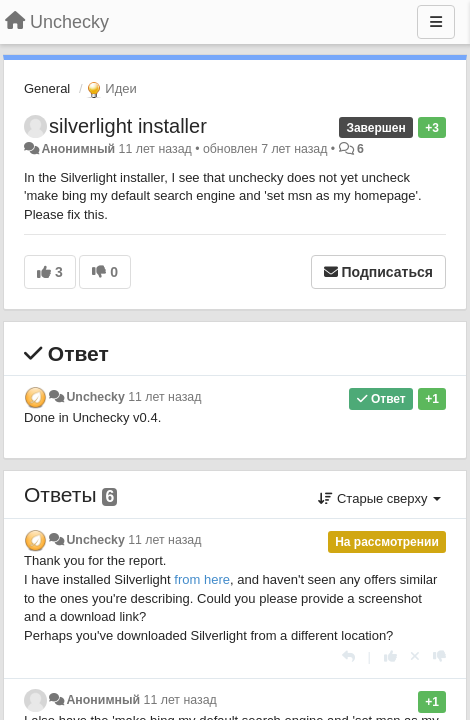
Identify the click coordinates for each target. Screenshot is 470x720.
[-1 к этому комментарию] (439, 656)
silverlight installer (128, 126)
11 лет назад (164, 397)
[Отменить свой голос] (415, 656)
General (47, 88)
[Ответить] (348, 656)
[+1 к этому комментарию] (390, 656)
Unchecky (95, 397)
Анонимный (78, 149)
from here (202, 579)
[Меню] (436, 22)
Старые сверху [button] (379, 498)
